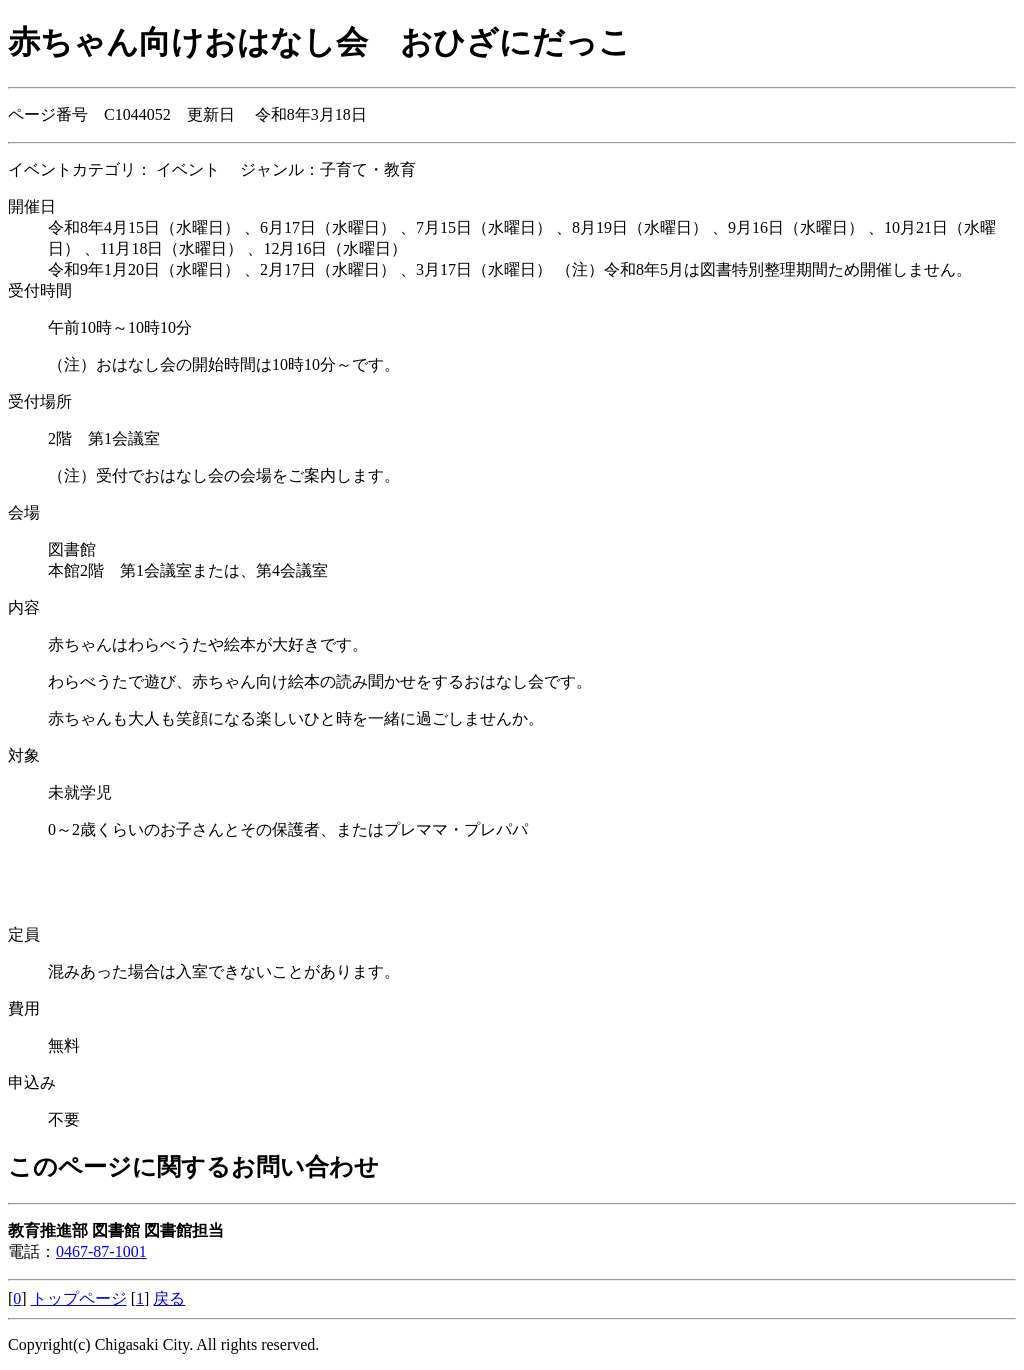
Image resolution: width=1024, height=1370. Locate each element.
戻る (169, 1298)
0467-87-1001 (101, 1251)
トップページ (79, 1298)
